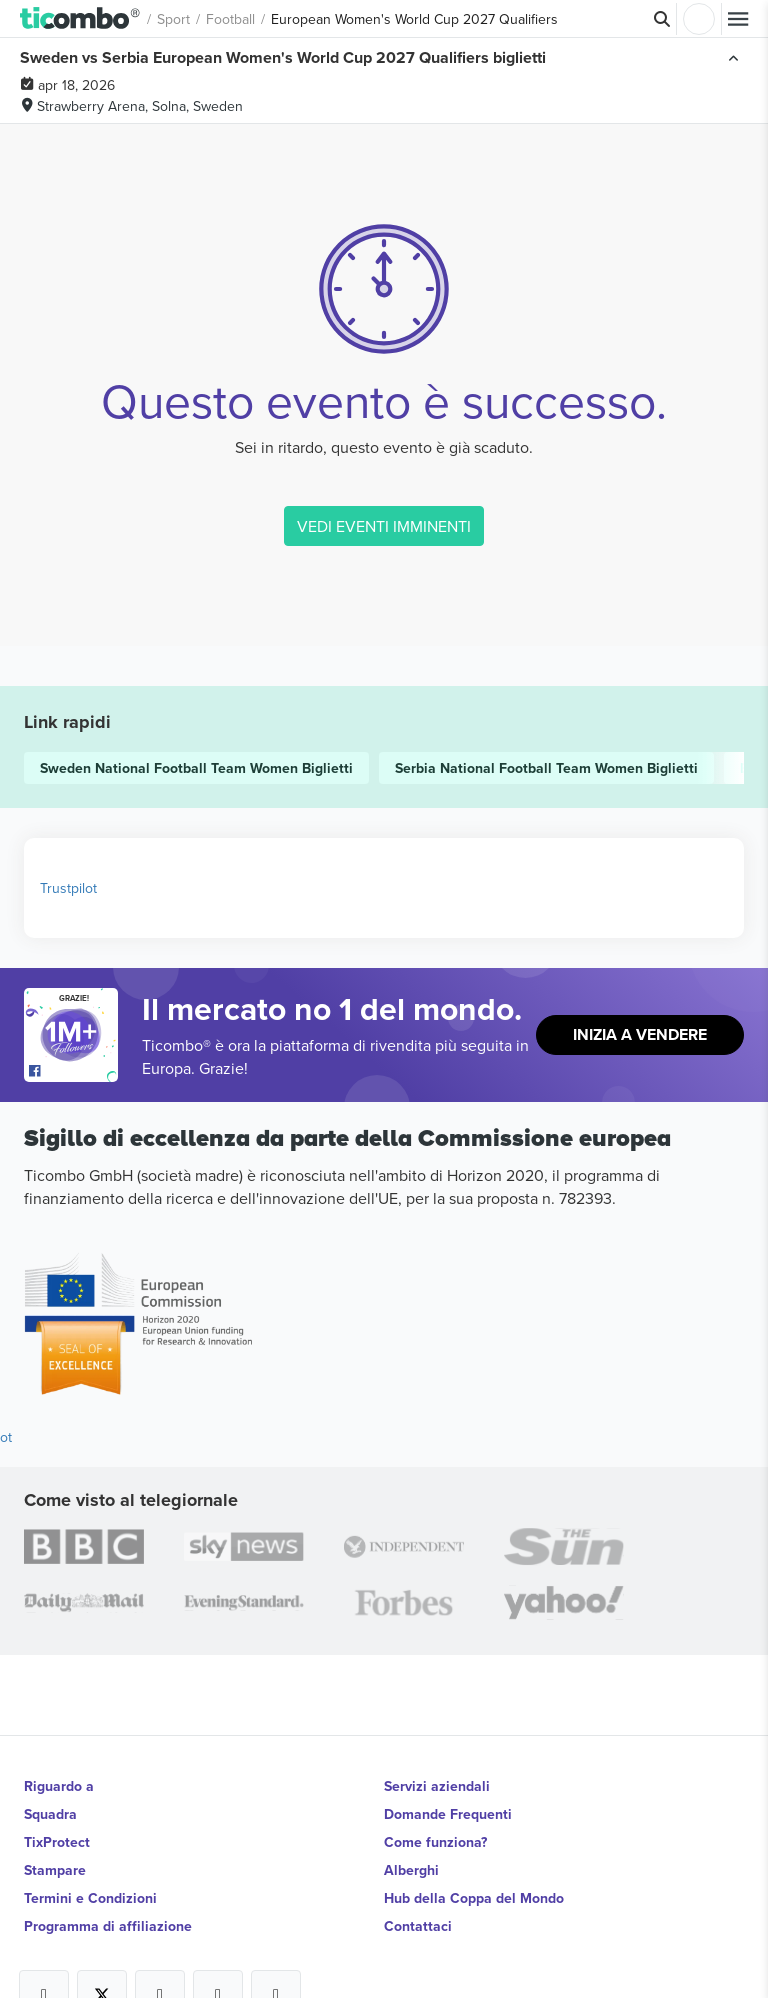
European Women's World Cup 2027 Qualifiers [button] (414, 19)
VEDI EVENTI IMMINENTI (384, 526)
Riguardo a (59, 1786)
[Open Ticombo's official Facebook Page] (73, 1072)
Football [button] (230, 19)
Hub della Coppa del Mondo (474, 1898)
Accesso (699, 19)
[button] (80, 19)
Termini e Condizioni (90, 1898)
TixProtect (57, 1842)
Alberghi (411, 1870)
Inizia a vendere (640, 1034)
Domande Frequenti (448, 1814)
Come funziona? (435, 1842)
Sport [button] (173, 19)
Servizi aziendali (437, 1786)
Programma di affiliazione (108, 1926)
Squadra (50, 1814)
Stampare (55, 1870)
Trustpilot (68, 888)
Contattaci (418, 1926)
